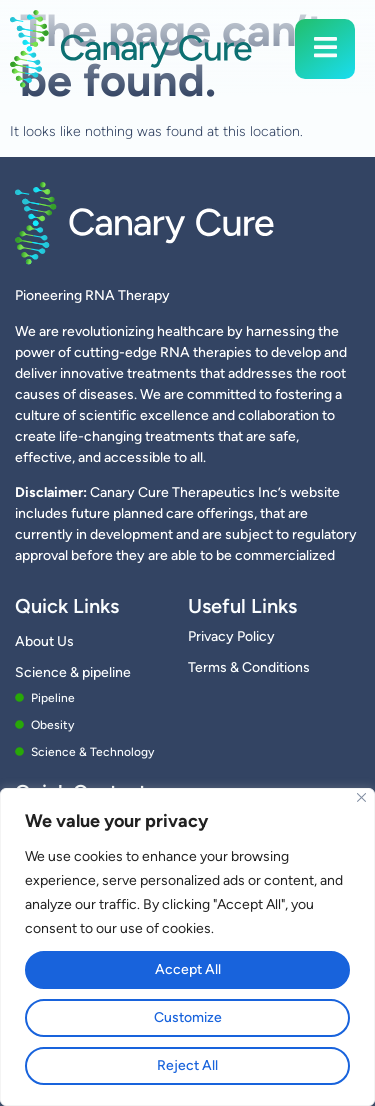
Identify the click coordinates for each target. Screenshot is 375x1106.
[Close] (361, 797)
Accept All (188, 969)
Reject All (187, 1065)
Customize (188, 1017)
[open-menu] (325, 48)
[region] (187, 947)
